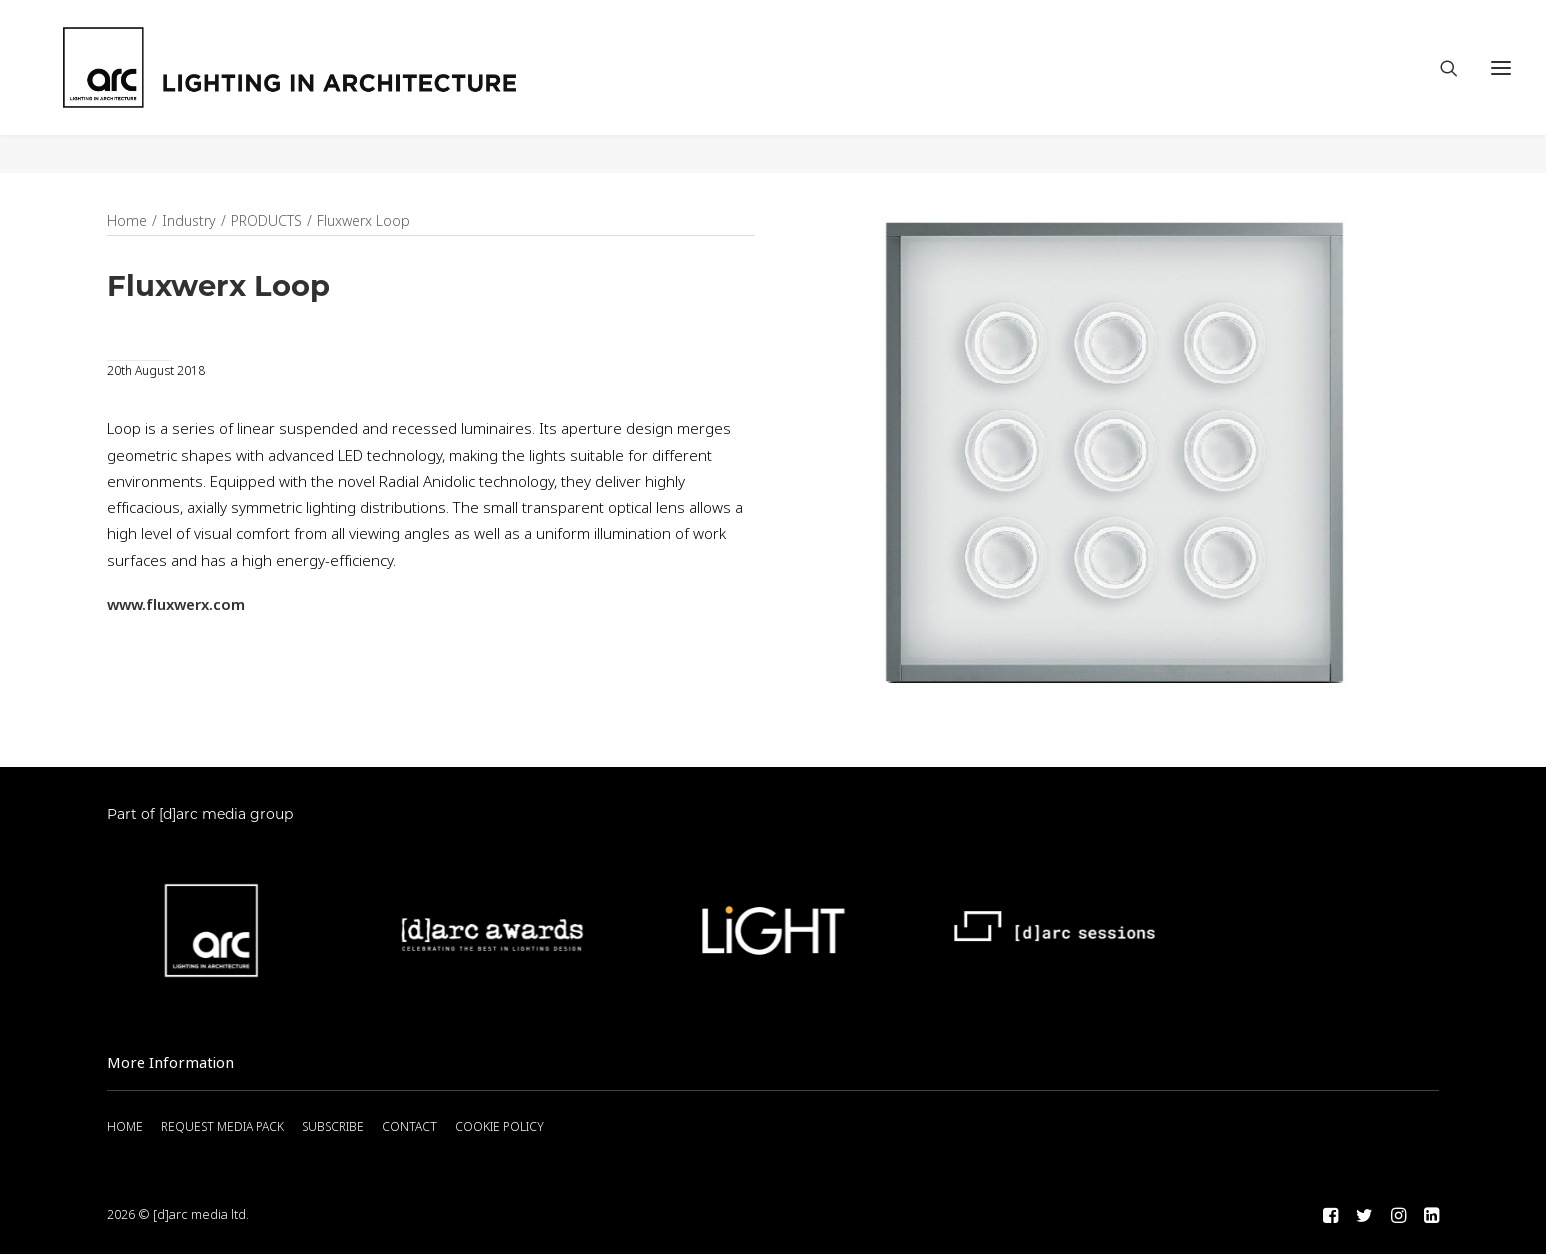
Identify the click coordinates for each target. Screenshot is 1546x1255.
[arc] (370, 87)
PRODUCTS (266, 222)
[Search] (1440, 87)
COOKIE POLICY (499, 1128)
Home (127, 222)
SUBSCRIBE (333, 1128)
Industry (189, 222)
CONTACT (409, 1128)
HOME (125, 1128)
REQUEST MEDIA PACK (222, 1128)
